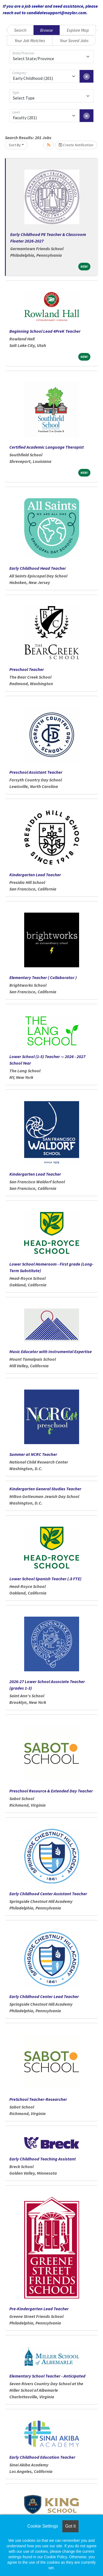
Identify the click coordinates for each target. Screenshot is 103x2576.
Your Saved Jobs (74, 40)
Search (20, 30)
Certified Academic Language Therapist (46, 447)
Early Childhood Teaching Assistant (42, 2159)
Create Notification (76, 144)
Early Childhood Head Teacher (37, 568)
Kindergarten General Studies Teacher (45, 1488)
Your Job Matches (30, 40)
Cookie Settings (42, 2526)
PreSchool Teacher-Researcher (38, 2099)
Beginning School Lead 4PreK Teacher (44, 331)
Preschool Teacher (26, 669)
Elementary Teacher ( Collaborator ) (43, 977)
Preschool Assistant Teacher (35, 772)
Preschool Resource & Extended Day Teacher (51, 1791)
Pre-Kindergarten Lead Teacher (39, 2308)
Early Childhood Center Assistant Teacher (48, 1893)
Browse (46, 30)
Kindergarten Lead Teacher (35, 874)
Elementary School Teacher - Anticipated (47, 2376)
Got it (70, 2526)
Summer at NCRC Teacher (33, 1454)
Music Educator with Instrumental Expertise (50, 1351)
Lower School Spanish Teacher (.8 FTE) (45, 1578)
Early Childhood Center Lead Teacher (44, 1996)
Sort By (15, 144)
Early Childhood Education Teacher (42, 2457)
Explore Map (78, 30)
